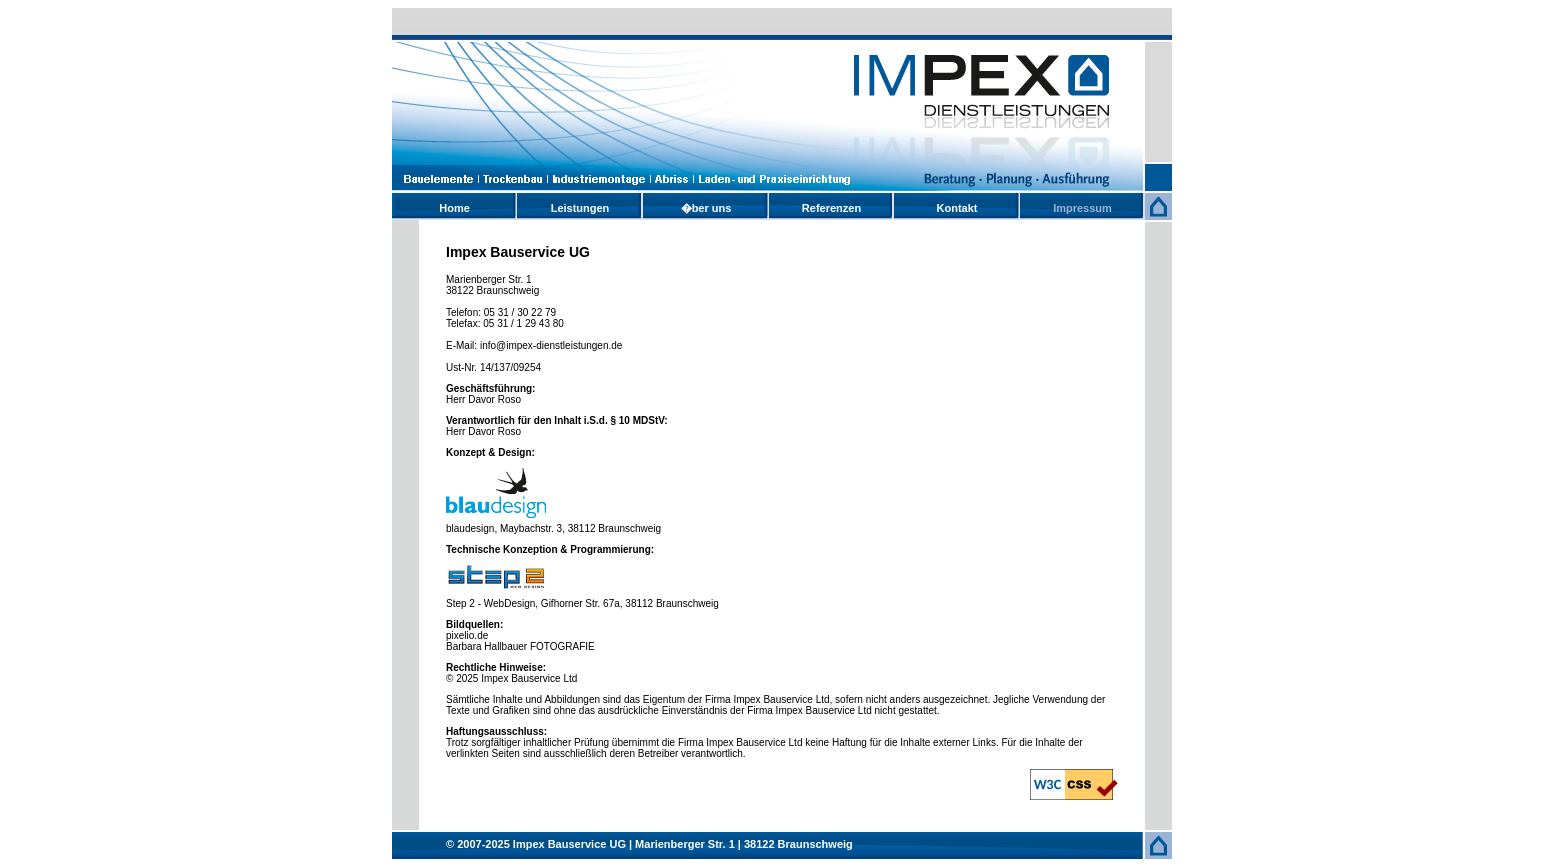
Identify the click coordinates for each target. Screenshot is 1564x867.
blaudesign (470, 528)
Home (454, 208)
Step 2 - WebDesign (490, 603)
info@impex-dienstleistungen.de (551, 345)
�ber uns (706, 208)
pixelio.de (467, 635)
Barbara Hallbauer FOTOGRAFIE (520, 646)
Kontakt (957, 208)
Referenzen (831, 208)
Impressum (1082, 208)
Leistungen (580, 208)
